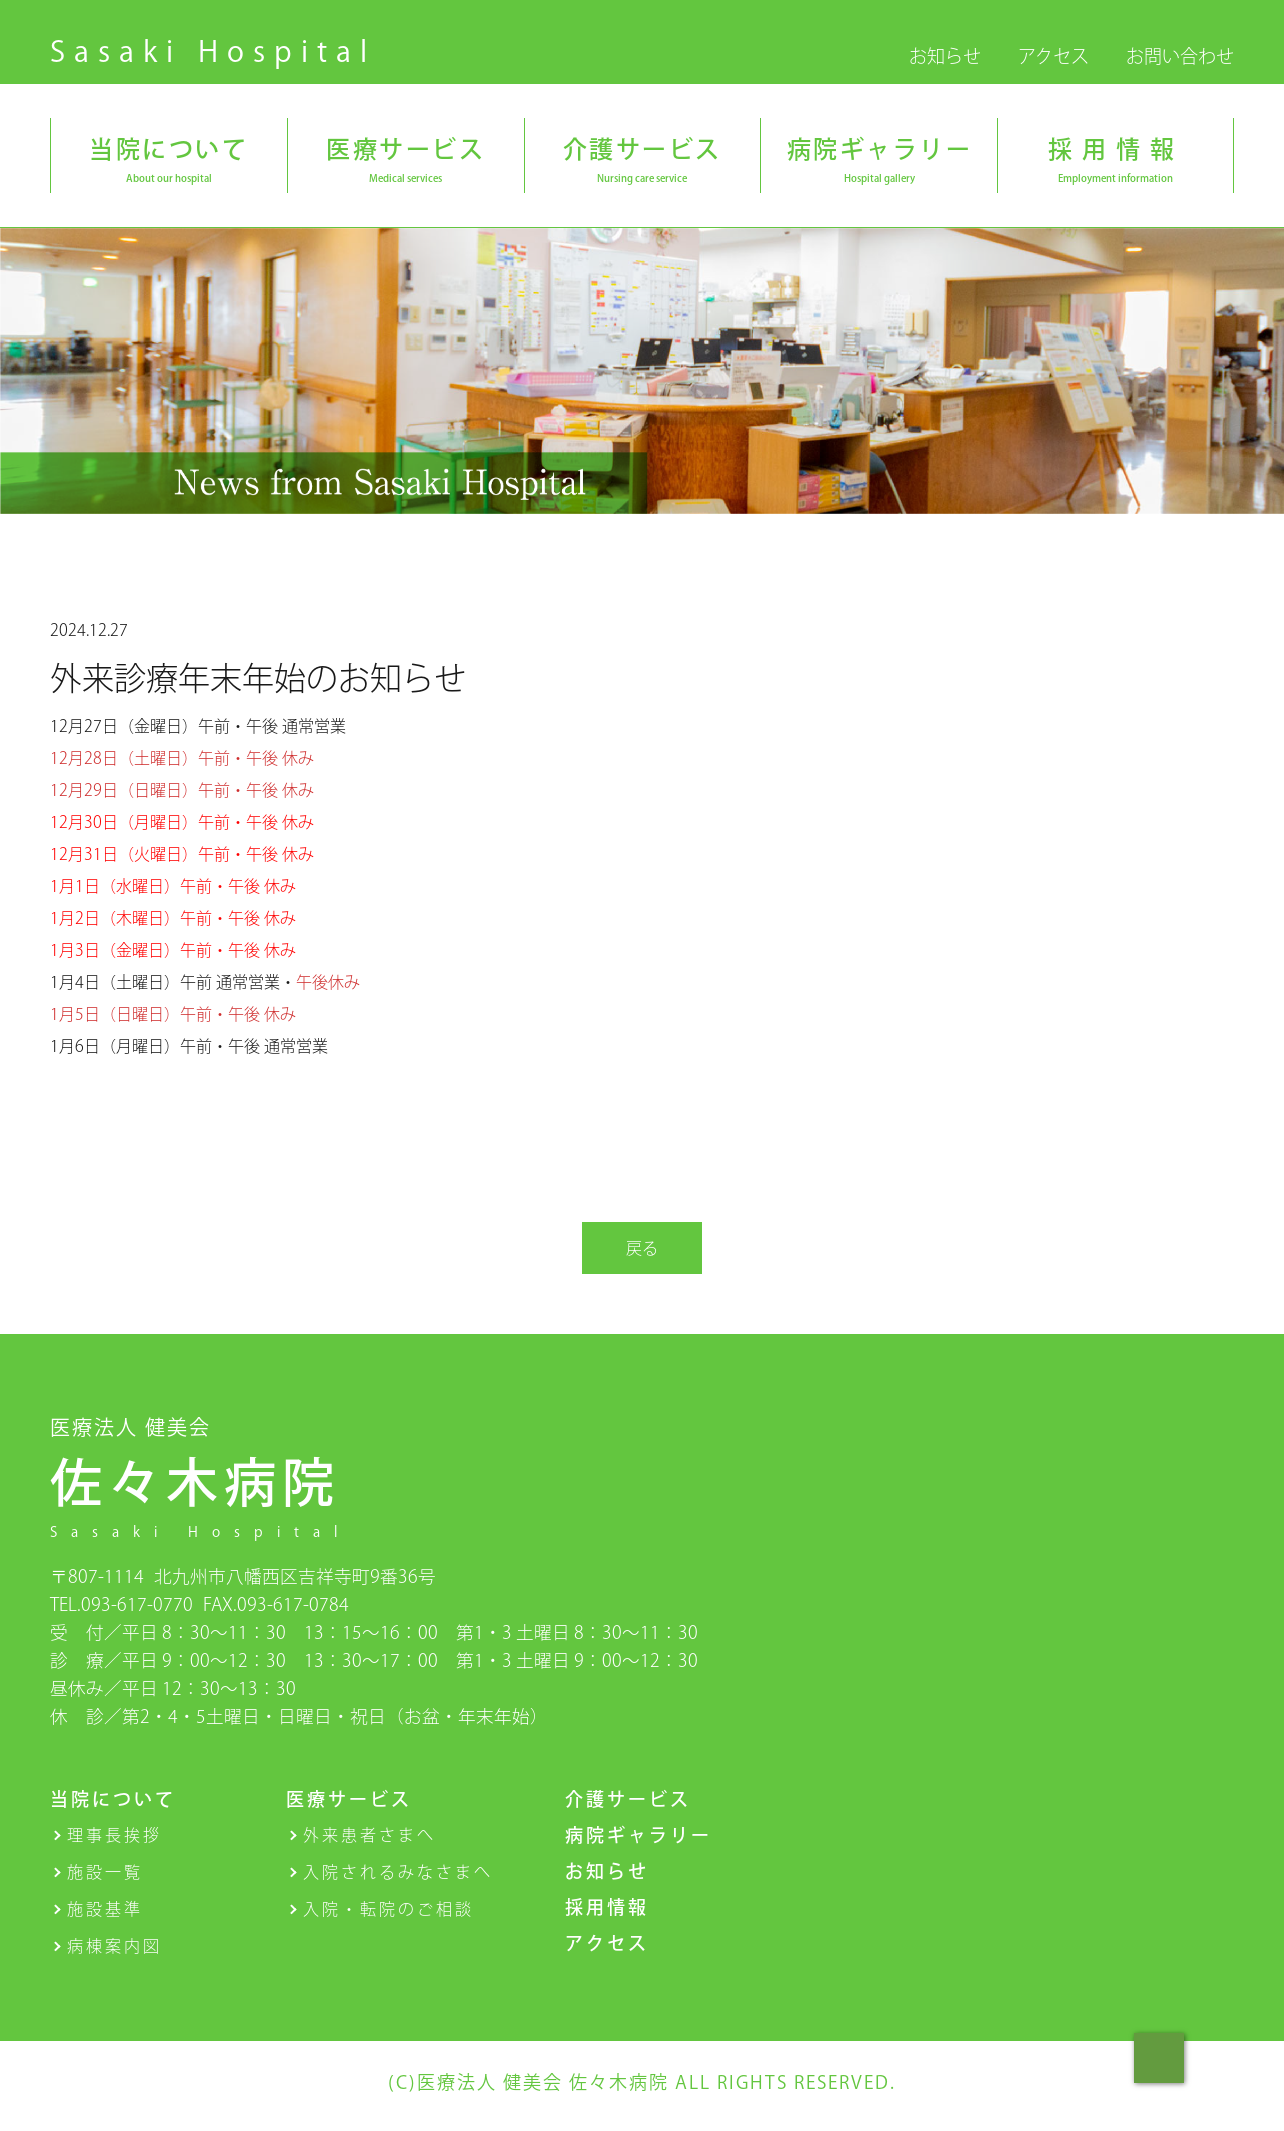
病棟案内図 (114, 1946)
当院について (113, 1799)
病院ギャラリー (638, 1835)
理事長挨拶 (114, 1835)
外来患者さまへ (369, 1835)
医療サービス (349, 1799)
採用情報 (607, 1907)
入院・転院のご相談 (388, 1909)
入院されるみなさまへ (398, 1872)
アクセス (1053, 56)
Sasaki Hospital (213, 51)
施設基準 (105, 1909)
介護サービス (628, 1799)
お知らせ (945, 56)
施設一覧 (105, 1872)
